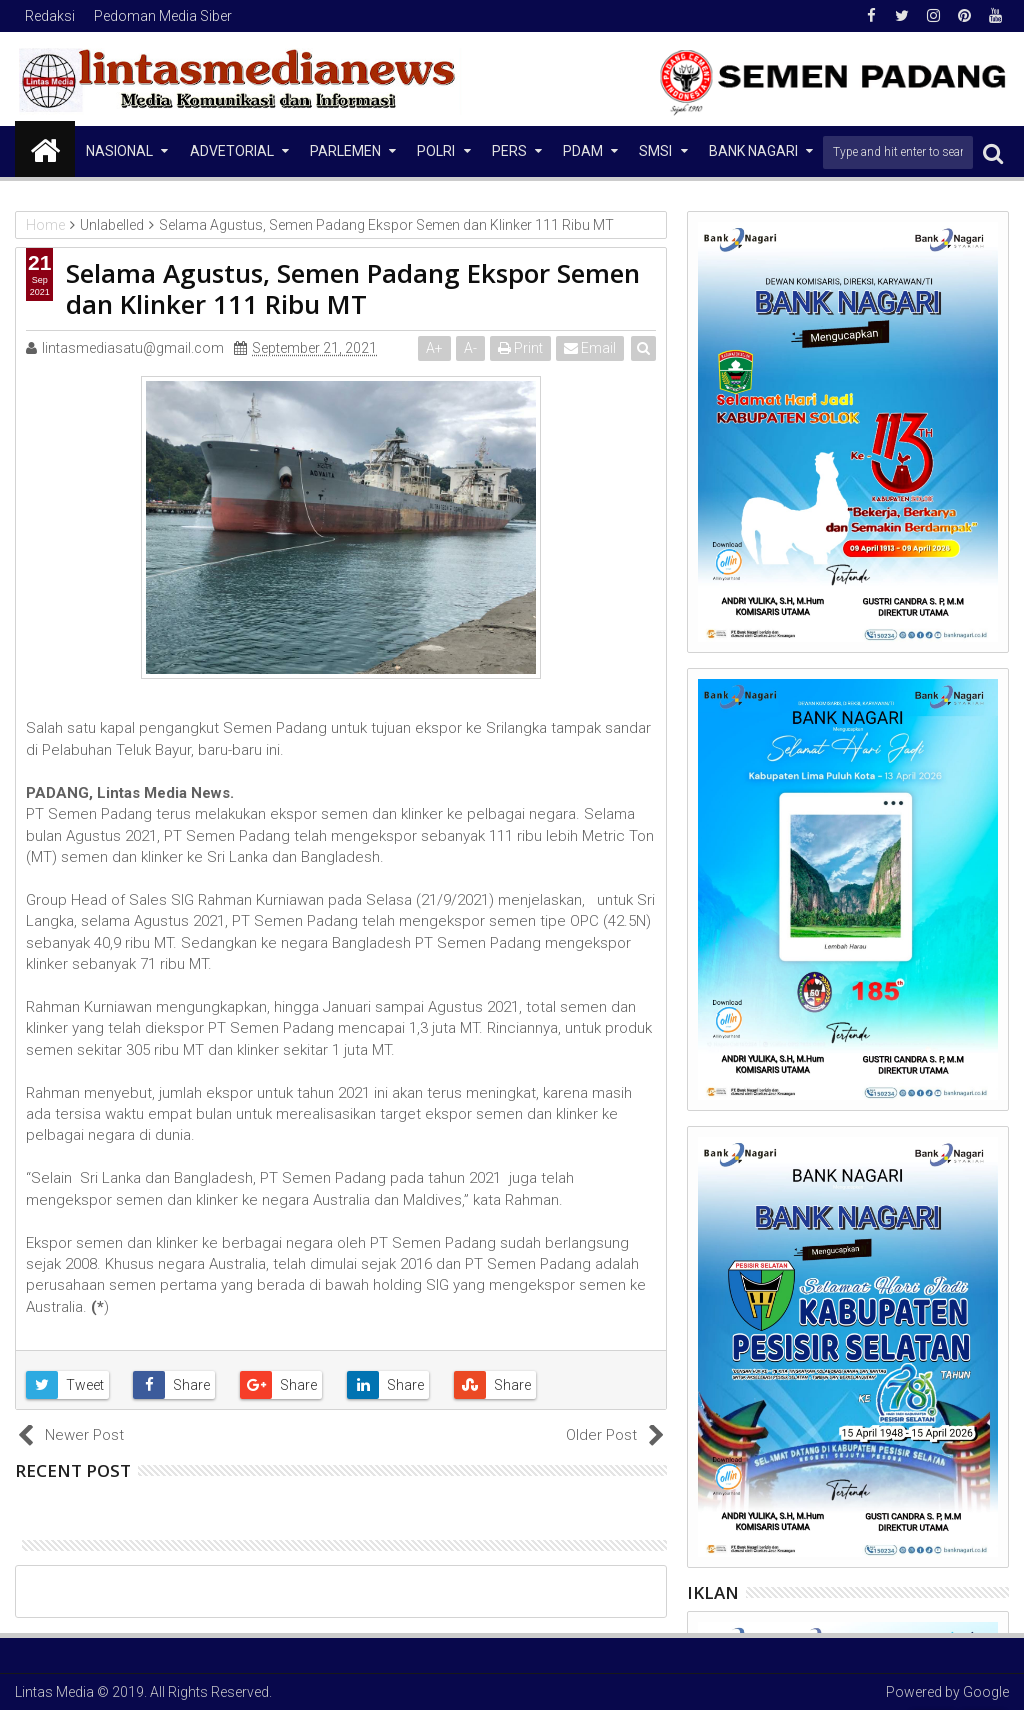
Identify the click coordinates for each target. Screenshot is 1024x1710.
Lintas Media (54, 1692)
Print (520, 348)
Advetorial (232, 151)
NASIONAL (119, 151)
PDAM (583, 151)
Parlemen (345, 151)
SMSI (655, 151)
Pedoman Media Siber (163, 16)
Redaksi (50, 16)
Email (590, 348)
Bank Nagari (753, 151)
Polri (436, 151)
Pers (509, 151)
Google (986, 1692)
